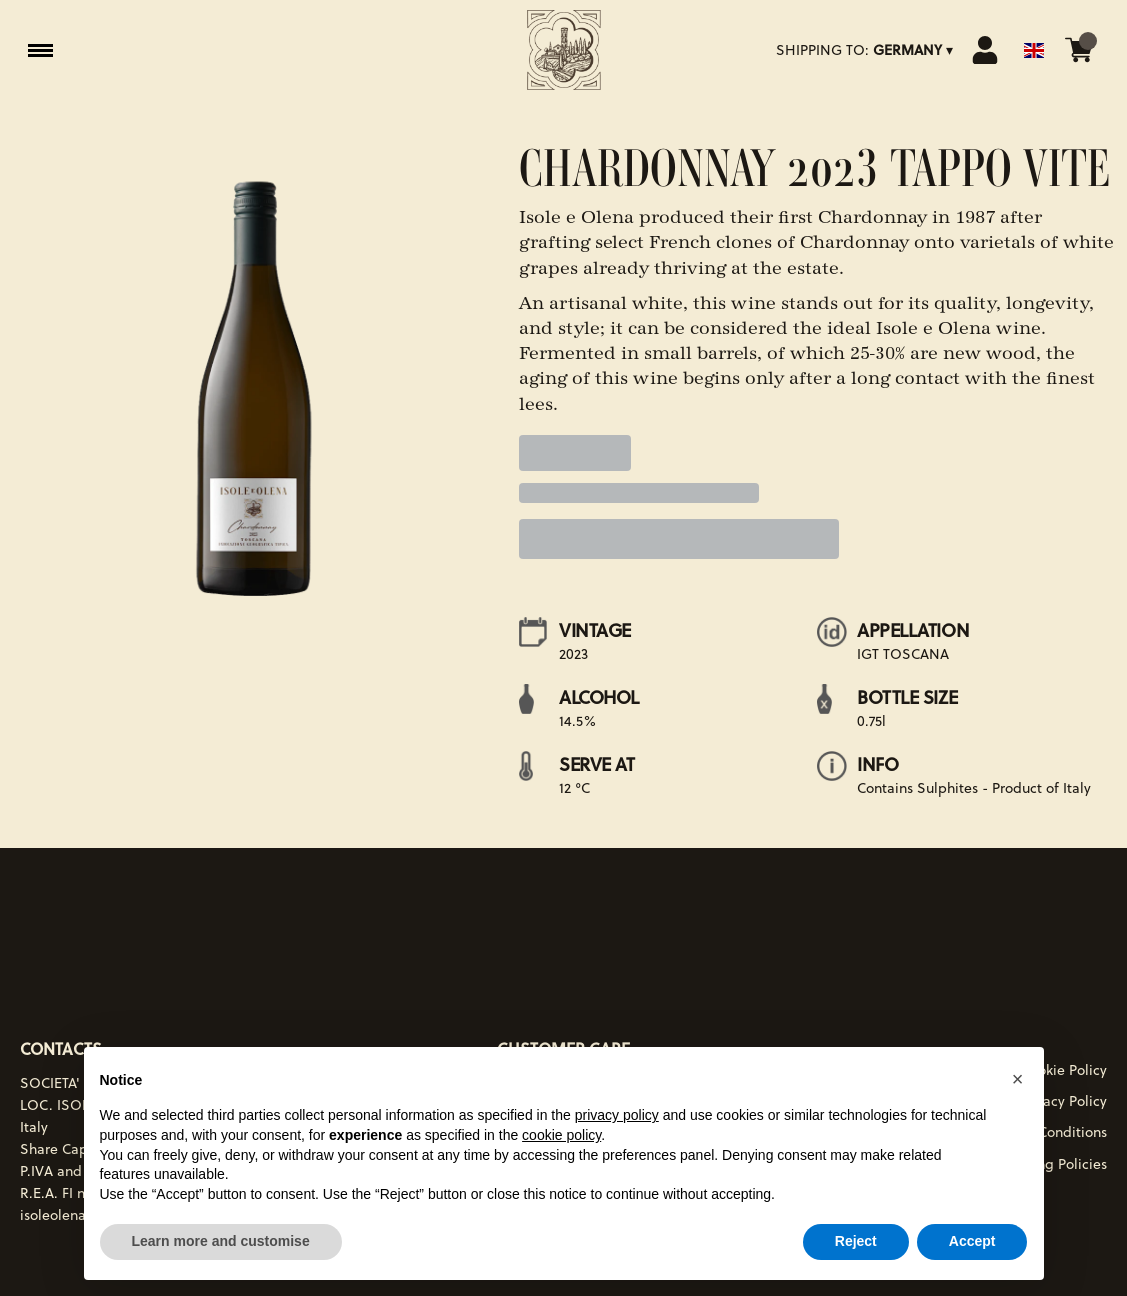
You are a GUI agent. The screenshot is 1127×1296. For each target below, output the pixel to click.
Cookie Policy (1064, 1070)
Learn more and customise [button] (221, 1241)
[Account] (985, 50)
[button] (1018, 1079)
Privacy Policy (1063, 1101)
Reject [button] (856, 1241)
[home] (564, 50)
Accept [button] (972, 1241)
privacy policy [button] (617, 1115)
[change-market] (866, 50)
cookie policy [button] (561, 1135)
